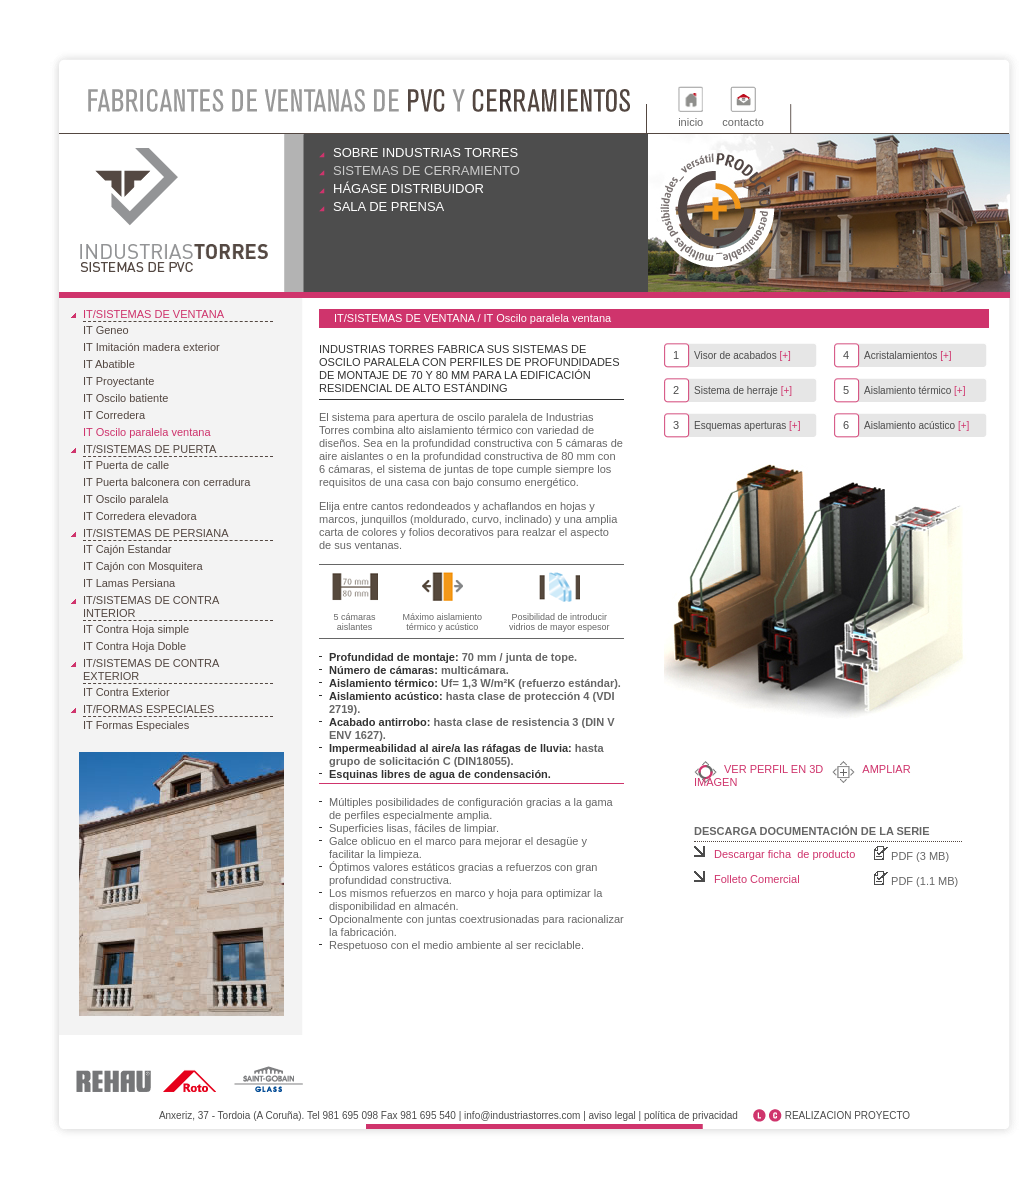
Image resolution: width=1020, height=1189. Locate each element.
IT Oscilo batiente (125, 398)
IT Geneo (106, 330)
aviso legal (612, 1115)
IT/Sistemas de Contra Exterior (151, 669)
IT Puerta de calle (126, 465)
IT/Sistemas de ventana (153, 314)
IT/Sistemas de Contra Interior (151, 606)
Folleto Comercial (757, 879)
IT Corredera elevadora (140, 516)
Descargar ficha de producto (784, 854)
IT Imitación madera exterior (151, 347)
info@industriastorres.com (522, 1115)
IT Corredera (114, 415)
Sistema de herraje (732, 390)
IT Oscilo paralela (125, 499)
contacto (743, 122)
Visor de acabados (732, 355)
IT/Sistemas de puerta (149, 449)
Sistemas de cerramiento (426, 170)
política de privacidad (691, 1115)
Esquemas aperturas (736, 425)
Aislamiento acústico (906, 425)
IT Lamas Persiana (129, 583)
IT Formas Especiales (136, 725)
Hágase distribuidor (408, 188)
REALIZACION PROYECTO (847, 1115)
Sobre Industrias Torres (425, 152)
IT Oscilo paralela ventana (147, 432)
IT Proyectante (118, 381)
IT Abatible (109, 364)
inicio (690, 122)
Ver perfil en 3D (773, 769)
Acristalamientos (897, 355)
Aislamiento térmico (904, 390)
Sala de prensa (388, 206)
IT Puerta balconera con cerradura (166, 482)
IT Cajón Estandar (127, 549)
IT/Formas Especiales (148, 709)
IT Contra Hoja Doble (134, 646)
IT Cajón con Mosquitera (143, 566)
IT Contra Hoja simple (136, 629)
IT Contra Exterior (126, 692)
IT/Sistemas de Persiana (155, 533)
